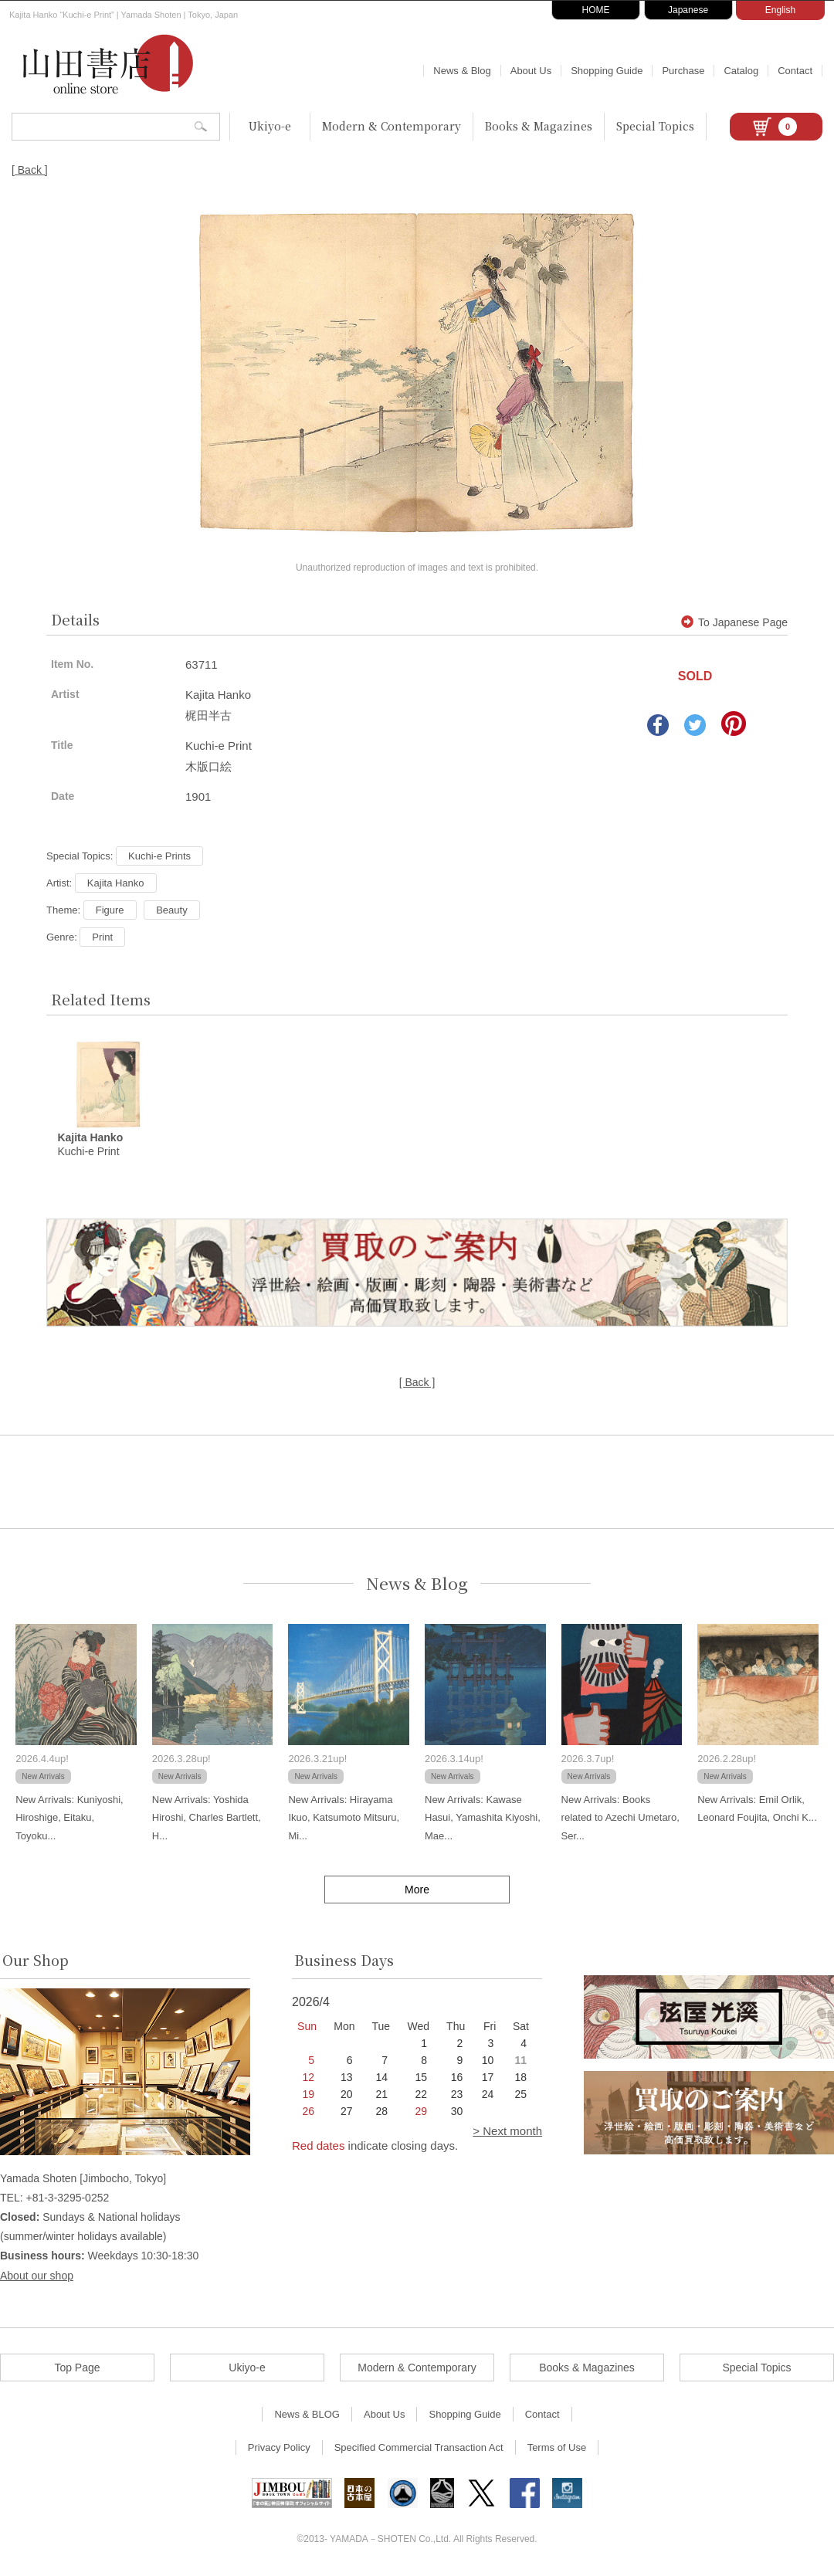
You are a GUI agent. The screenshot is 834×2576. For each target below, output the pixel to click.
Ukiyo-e (270, 126)
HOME (596, 10)
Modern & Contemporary (391, 126)
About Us (530, 70)
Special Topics (655, 126)
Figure (110, 910)
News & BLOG (307, 2415)
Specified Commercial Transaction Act (418, 2448)
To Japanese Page (734, 622)
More (417, 1891)
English (780, 10)
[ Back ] (30, 170)
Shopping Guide (606, 70)
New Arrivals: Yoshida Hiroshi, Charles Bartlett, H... (206, 1818)
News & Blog (461, 70)
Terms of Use (557, 2448)
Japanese (688, 10)
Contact (795, 70)
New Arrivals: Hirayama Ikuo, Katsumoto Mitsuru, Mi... (343, 1818)
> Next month (507, 2131)
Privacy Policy (279, 2448)
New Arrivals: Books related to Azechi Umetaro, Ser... (620, 1818)
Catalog (741, 70)
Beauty (171, 910)
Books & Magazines (538, 126)
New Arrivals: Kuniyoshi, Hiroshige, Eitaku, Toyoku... (69, 1818)
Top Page (77, 2368)
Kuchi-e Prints (159, 856)
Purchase (683, 70)
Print (102, 937)
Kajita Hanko (115, 883)
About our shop (36, 2276)
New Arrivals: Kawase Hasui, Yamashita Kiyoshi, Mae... (483, 1818)
